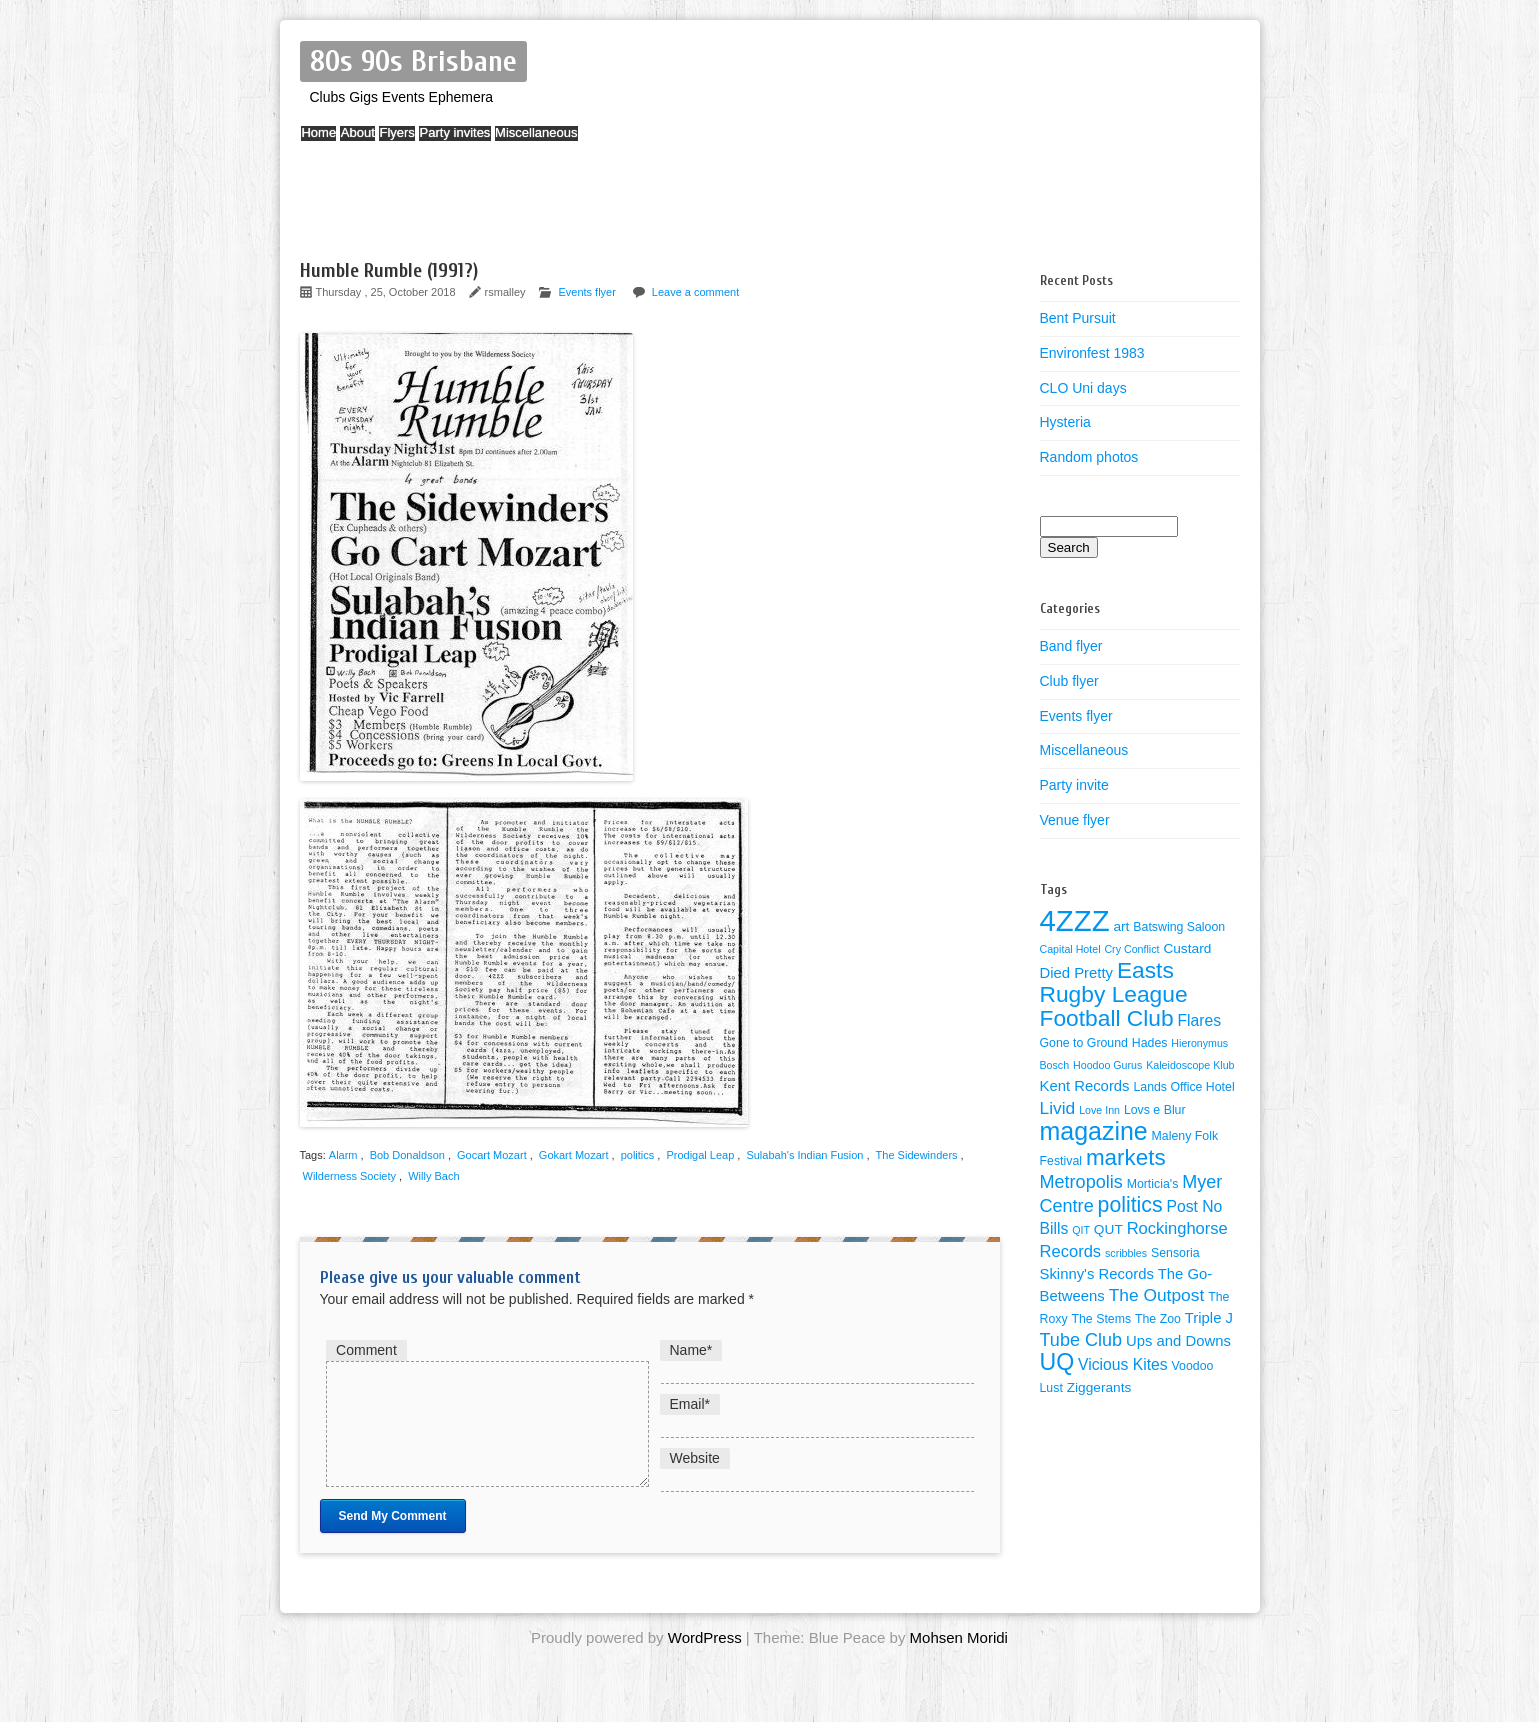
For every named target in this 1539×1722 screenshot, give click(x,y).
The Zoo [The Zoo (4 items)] (1158, 1319)
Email (690, 1404)
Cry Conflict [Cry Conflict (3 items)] (1131, 949)
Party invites (522, 142)
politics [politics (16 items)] (1130, 1205)
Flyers (445, 142)
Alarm (343, 1155)
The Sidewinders (917, 1155)
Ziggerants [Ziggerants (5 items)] (1099, 1387)
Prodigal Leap (700, 1155)
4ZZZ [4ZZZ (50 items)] (1075, 920)
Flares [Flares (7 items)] (1200, 1020)
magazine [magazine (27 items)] (1094, 1131)
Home (328, 142)
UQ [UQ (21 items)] (1057, 1362)
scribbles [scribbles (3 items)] (1126, 1253)
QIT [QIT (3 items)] (1081, 1230)
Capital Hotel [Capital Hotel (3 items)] (1070, 949)
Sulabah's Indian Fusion (804, 1155)
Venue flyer (1075, 820)
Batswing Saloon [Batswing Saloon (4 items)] (1179, 927)
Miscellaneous (623, 142)
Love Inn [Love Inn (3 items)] (1099, 1110)
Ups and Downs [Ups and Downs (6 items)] (1178, 1341)
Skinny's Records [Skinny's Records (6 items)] (1097, 1274)
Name (691, 1350)
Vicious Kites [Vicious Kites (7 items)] (1123, 1364)
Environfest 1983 (1092, 353)
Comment (366, 1350)
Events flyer (586, 292)
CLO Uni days (1083, 388)
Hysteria (1065, 422)
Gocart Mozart (492, 1155)
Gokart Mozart (574, 1155)
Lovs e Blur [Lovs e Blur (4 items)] (1155, 1110)
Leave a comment (695, 292)
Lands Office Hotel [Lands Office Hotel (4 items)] (1183, 1087)
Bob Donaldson (407, 1155)
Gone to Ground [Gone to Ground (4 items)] (1084, 1043)
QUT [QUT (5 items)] (1108, 1229)
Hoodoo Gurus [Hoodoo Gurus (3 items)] (1107, 1065)
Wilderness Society (350, 1176)
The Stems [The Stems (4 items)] (1101, 1319)
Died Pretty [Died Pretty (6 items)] (1077, 973)
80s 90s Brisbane (413, 61)
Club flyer (1069, 681)
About (387, 142)
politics (638, 1155)
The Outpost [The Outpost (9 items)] (1157, 1295)
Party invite (1074, 785)
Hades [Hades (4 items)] (1150, 1043)
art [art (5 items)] (1121, 926)
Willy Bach (433, 1176)
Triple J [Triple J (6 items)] (1209, 1318)
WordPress (705, 1661)
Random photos (1089, 457)
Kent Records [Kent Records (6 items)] (1085, 1086)
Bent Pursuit (1078, 318)
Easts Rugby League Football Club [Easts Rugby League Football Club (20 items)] (1114, 994)
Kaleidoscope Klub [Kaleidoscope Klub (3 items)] (1190, 1065)
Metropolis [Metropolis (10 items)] (1081, 1182)
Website (695, 1458)
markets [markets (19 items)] (1126, 1157)
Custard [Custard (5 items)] (1187, 948)
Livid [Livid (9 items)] (1058, 1108)
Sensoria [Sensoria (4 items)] (1175, 1253)
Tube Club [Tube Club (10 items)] (1081, 1340)
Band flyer (1071, 646)
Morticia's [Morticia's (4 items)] (1153, 1184)
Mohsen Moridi (959, 1661)
